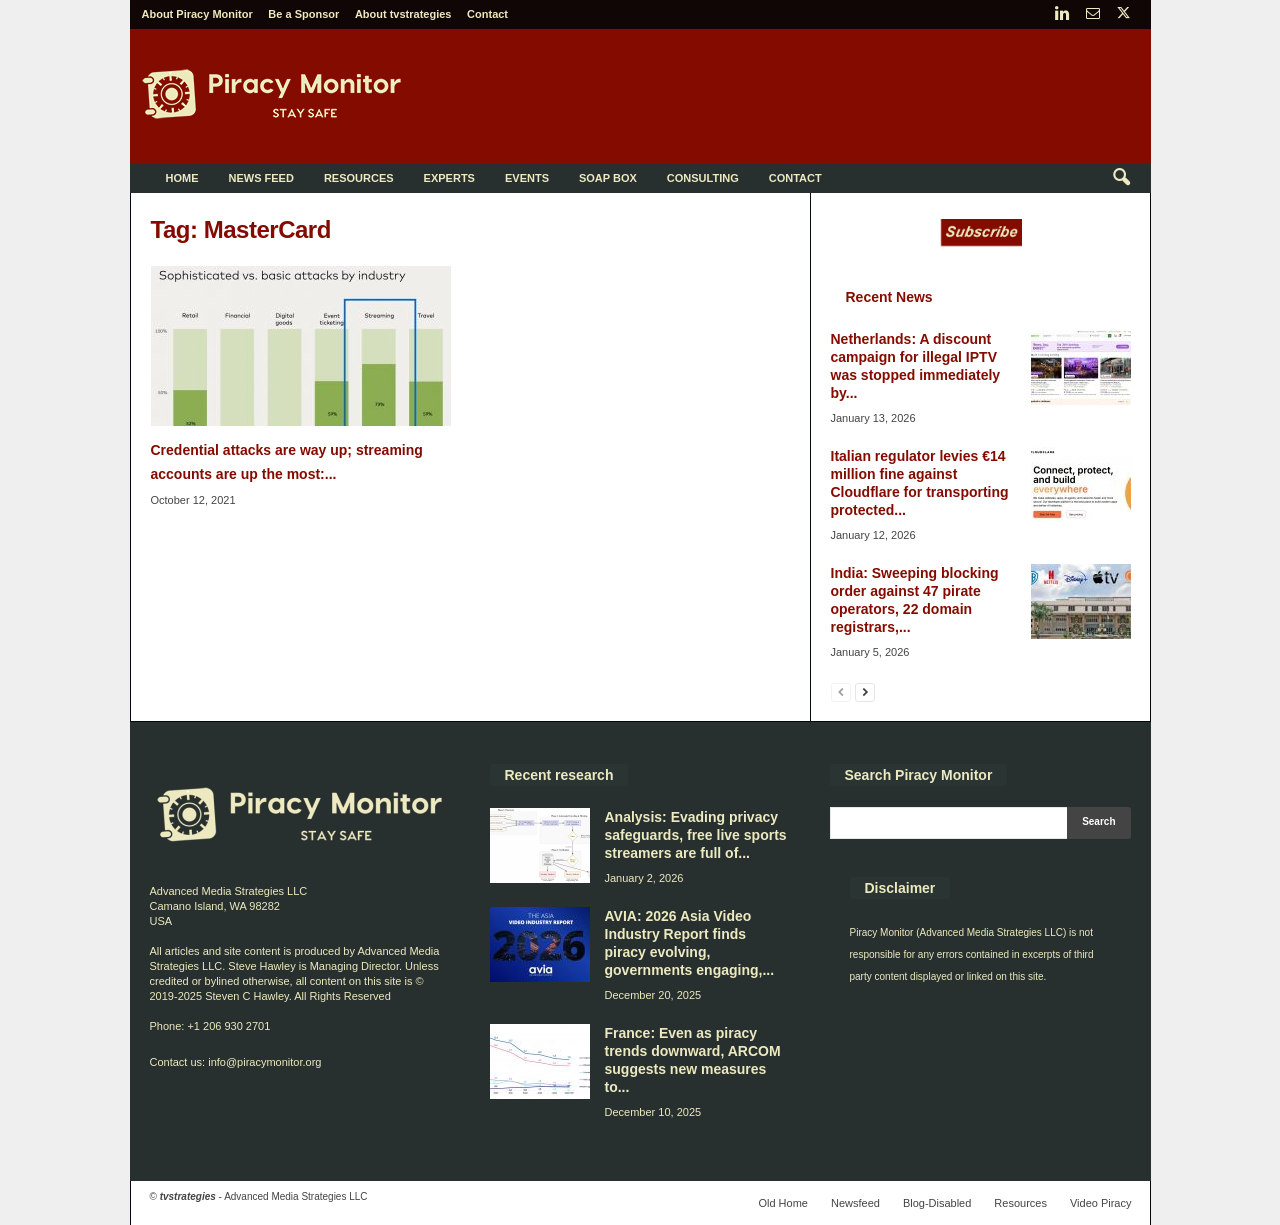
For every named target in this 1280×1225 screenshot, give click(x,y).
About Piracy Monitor (197, 14)
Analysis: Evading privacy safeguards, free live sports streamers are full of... (696, 835)
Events (527, 178)
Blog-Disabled (937, 1203)
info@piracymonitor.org (264, 1062)
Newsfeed (855, 1203)
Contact (487, 14)
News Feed (261, 178)
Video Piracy (1101, 1203)
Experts (449, 178)
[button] (1121, 178)
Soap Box (608, 178)
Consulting (703, 178)
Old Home (783, 1203)
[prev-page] (841, 691)
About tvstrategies (403, 14)
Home (182, 178)
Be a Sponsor (303, 14)
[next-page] (865, 691)
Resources (359, 178)
